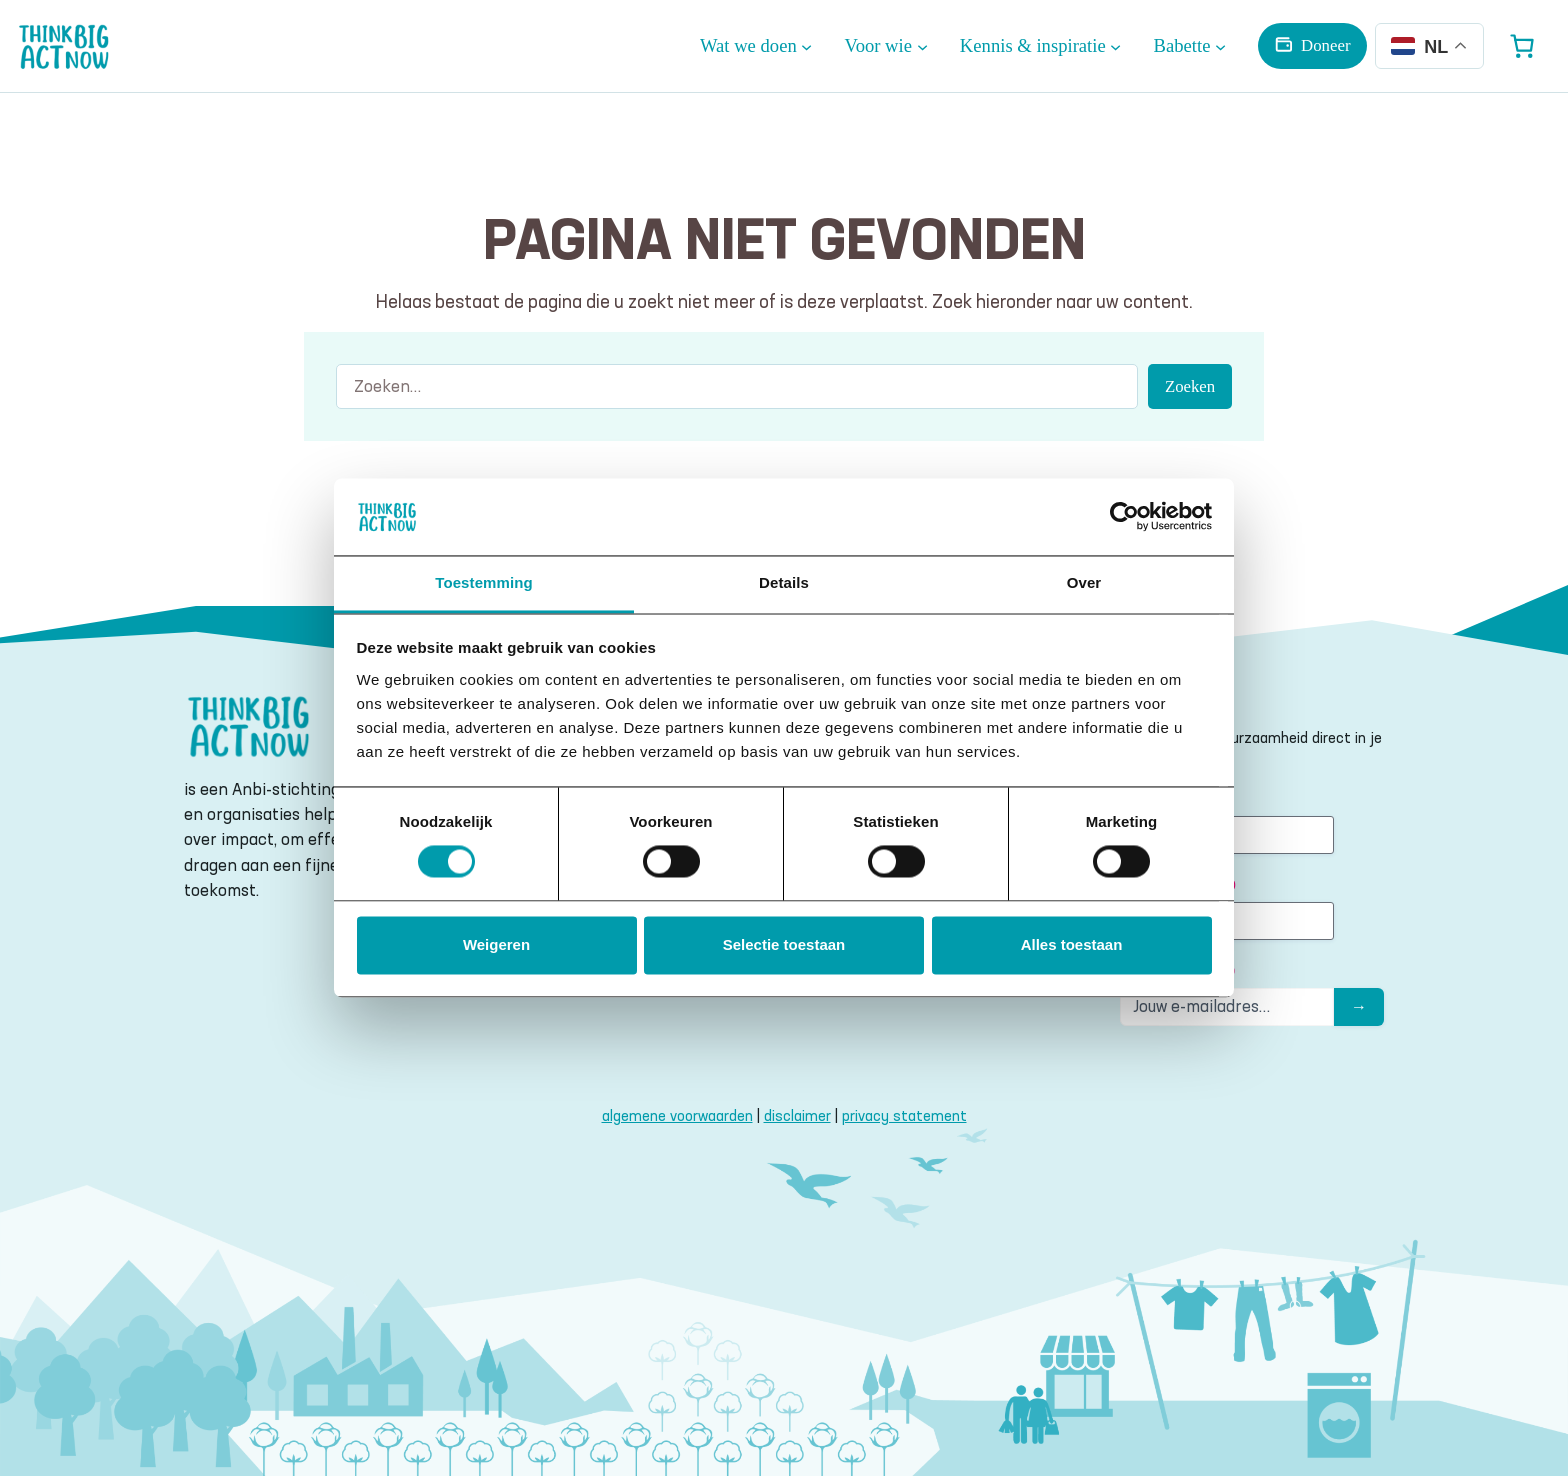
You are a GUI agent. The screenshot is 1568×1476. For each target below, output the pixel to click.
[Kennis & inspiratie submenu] (1041, 46)
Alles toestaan (1072, 944)
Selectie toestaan (784, 944)
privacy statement (904, 1115)
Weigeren (496, 944)
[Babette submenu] (1190, 46)
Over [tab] (1084, 582)
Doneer (1325, 45)
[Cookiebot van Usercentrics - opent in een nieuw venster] (1124, 517)
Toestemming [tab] (484, 582)
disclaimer (797, 1115)
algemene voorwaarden (677, 1115)
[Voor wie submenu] (886, 46)
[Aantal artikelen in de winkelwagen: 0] (1522, 46)
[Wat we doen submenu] (756, 46)
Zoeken (1190, 386)
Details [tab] (784, 582)
